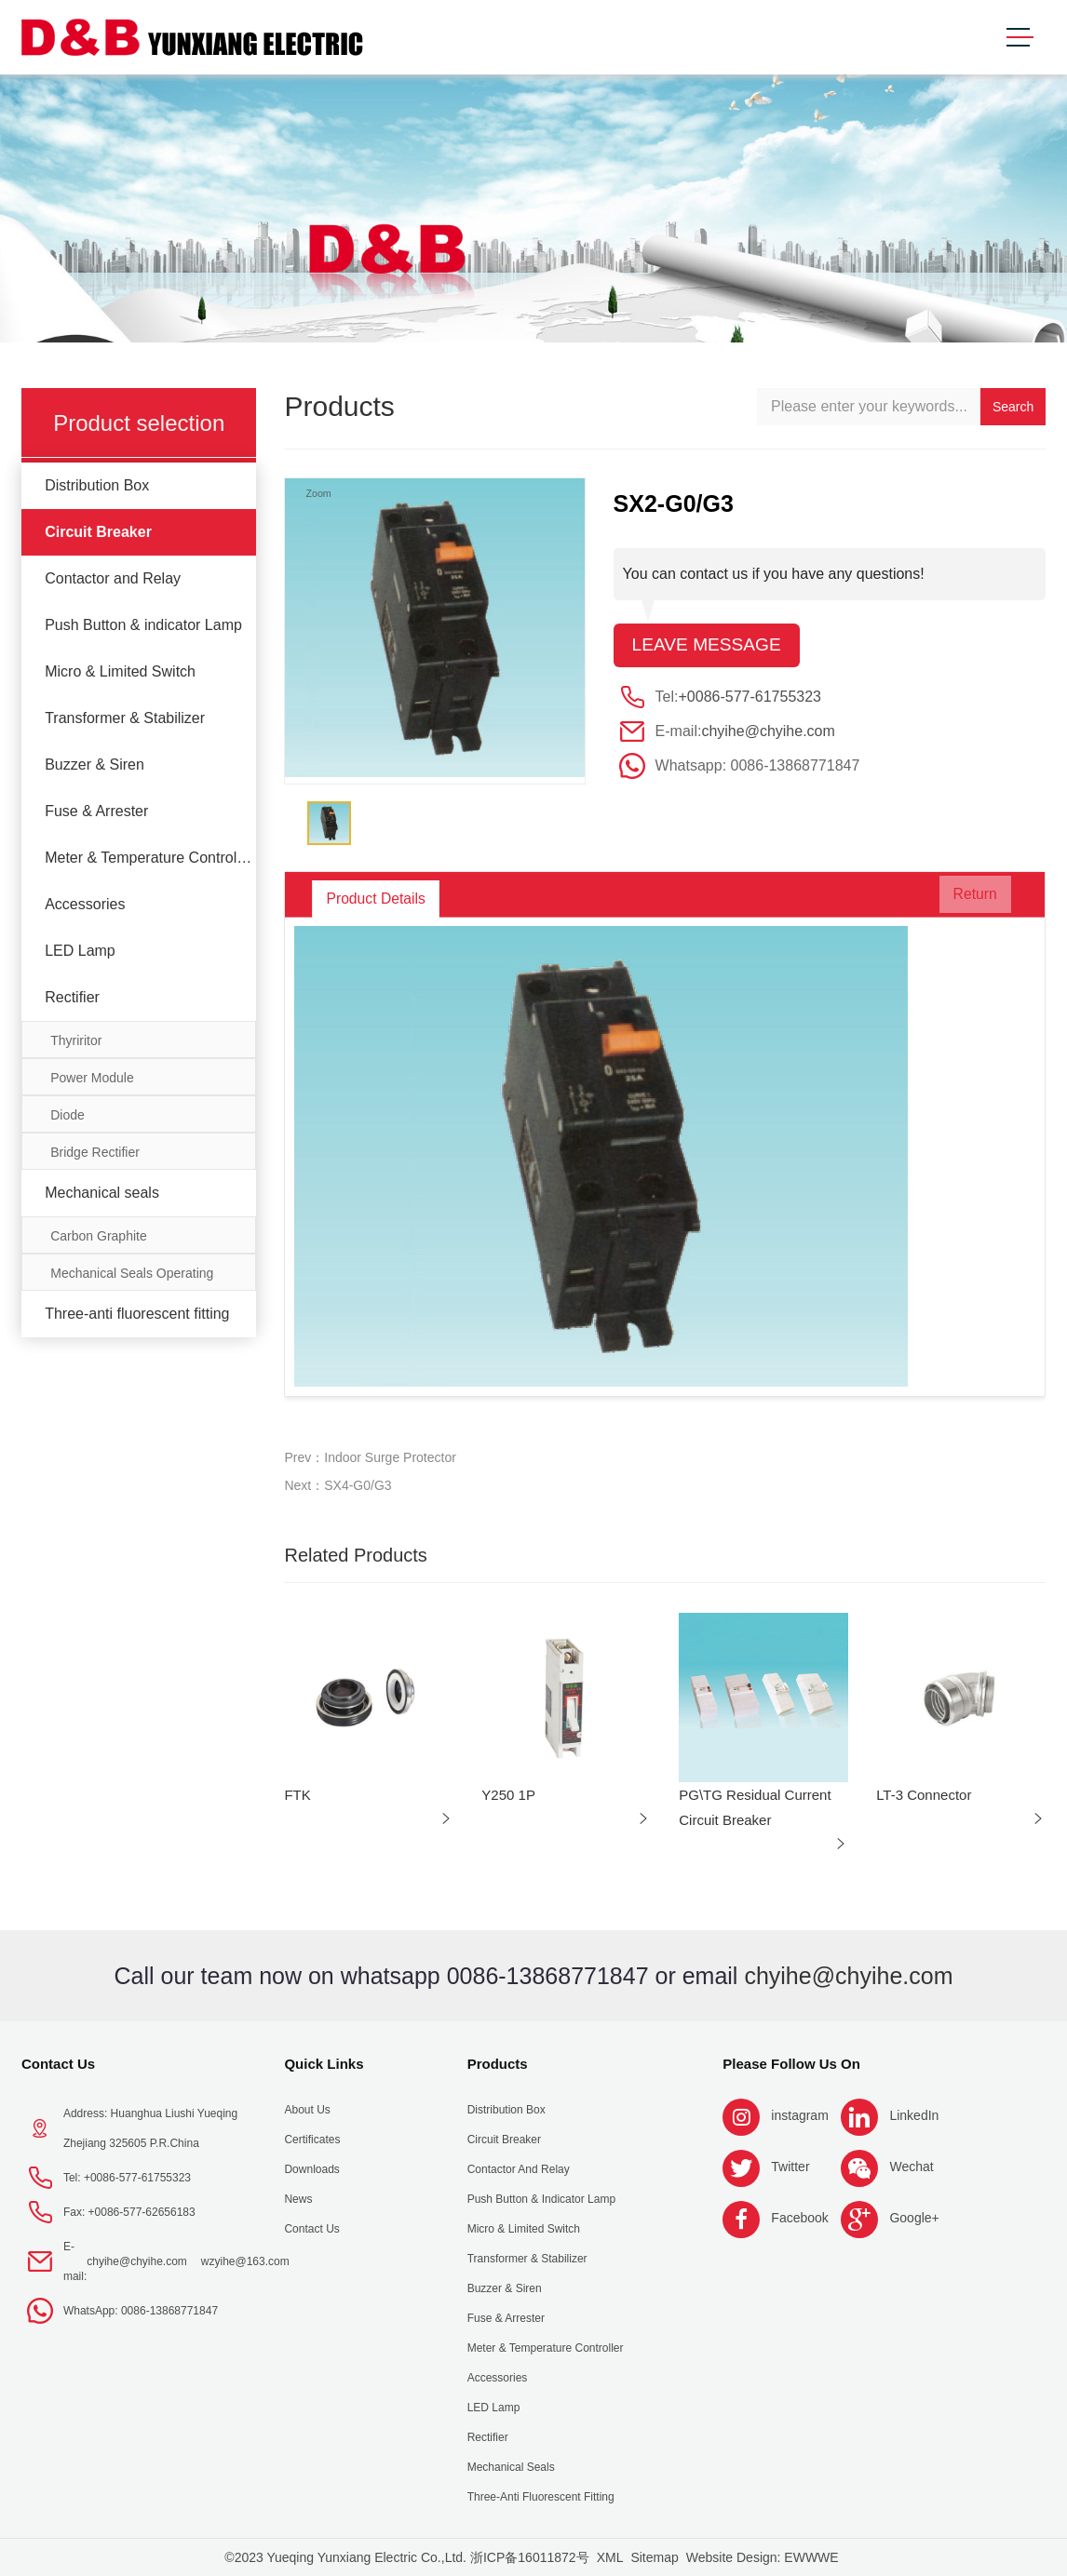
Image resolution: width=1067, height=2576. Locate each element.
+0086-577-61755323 (750, 697)
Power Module (92, 1077)
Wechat (911, 2166)
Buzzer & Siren (94, 764)
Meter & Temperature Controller (149, 857)
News (298, 2199)
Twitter (790, 2166)
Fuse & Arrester (96, 811)
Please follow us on (791, 2064)
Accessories (85, 904)
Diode (67, 1114)
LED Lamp (80, 951)
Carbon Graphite (98, 1235)
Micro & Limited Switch (120, 671)
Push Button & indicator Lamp (143, 625)
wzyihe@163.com (245, 2261)
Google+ (914, 2217)
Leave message (710, 646)
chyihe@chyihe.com (767, 732)
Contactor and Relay (113, 578)
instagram (799, 2115)
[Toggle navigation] (1019, 37)
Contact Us (58, 2064)
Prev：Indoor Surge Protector (369, 1457)
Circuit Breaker (98, 532)
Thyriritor (75, 1040)
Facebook (799, 2217)
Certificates (312, 2139)
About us (307, 2109)
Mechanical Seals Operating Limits (131, 1278)
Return (964, 899)
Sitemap (654, 2557)
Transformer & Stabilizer (125, 718)
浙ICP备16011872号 (529, 2557)
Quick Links (323, 2064)
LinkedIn (914, 2115)
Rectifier (72, 997)
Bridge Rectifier (95, 1152)
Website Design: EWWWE (762, 2557)
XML (610, 2557)
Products (497, 2064)
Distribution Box (97, 485)
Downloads (311, 2169)
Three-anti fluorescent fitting (137, 1314)
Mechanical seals (102, 1193)
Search (1013, 406)
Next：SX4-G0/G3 (337, 1485)
